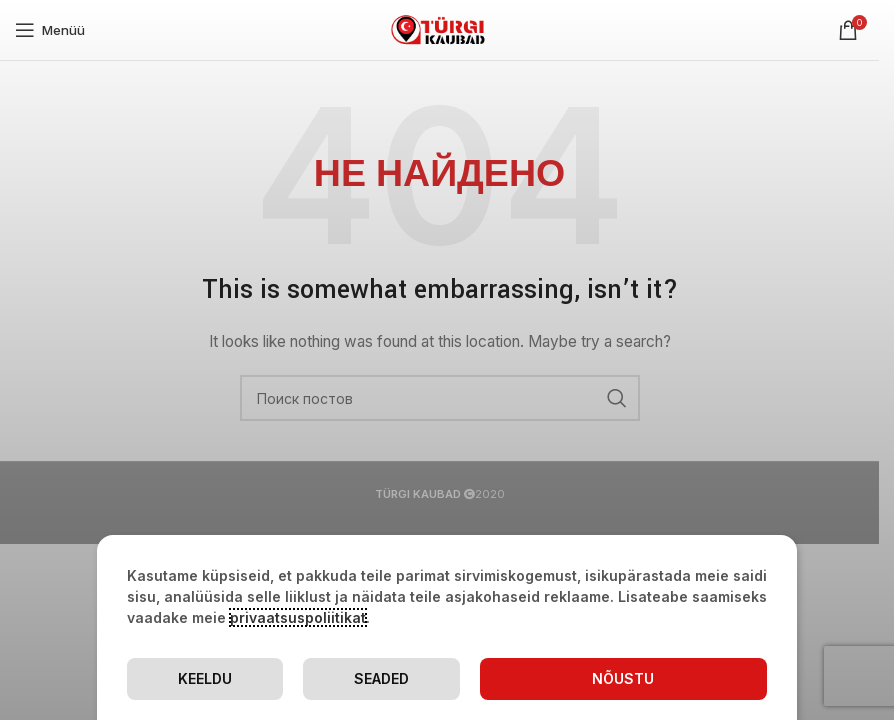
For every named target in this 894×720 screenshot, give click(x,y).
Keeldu (205, 678)
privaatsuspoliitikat (298, 617)
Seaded (381, 678)
